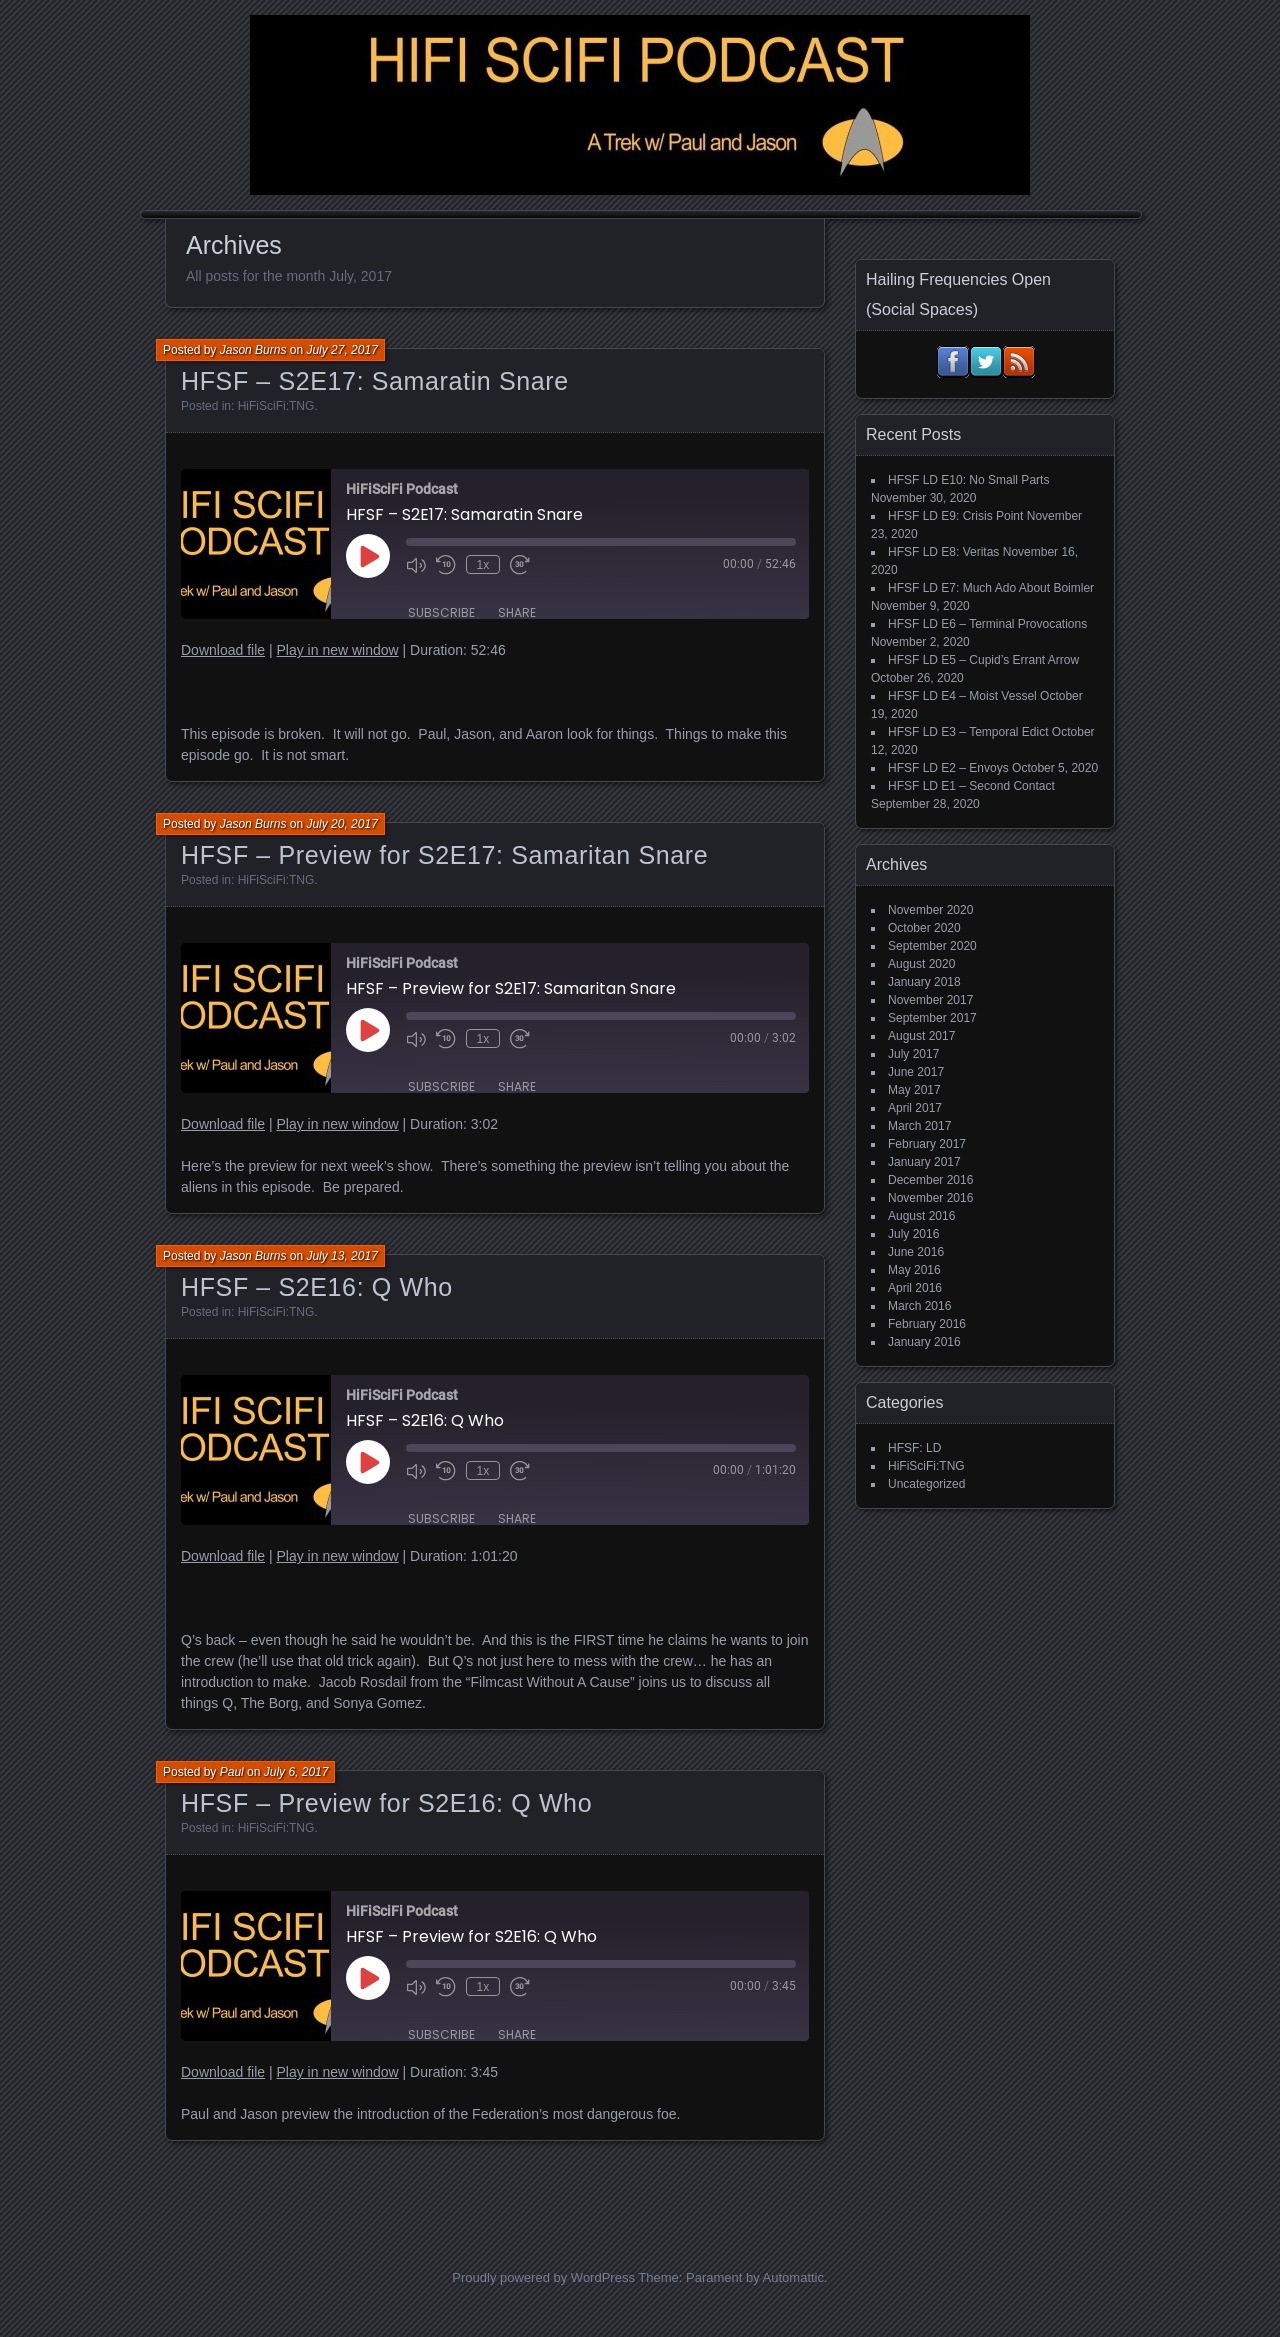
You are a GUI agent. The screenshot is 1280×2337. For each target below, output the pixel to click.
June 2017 (916, 1072)
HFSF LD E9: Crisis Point (955, 516)
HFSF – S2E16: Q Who (317, 1287)
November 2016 (930, 1198)
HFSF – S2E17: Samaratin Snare (375, 381)
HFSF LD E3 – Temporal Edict (968, 732)
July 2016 (913, 1234)
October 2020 (924, 928)
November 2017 (930, 1000)
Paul (232, 1772)
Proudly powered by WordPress (543, 2277)
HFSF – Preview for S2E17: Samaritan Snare (444, 855)
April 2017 (915, 1108)
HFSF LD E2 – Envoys (948, 768)
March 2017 (919, 1126)
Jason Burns (253, 350)
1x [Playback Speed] (482, 565)
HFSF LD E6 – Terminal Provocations (987, 624)
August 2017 (921, 1036)
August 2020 (921, 964)
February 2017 (927, 1144)
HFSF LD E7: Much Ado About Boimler (991, 588)
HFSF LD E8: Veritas (943, 552)
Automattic (793, 2277)
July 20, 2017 (341, 824)
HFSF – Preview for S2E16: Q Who (386, 1803)
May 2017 (914, 1090)
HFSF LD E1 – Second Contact (971, 786)
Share (517, 612)
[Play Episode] (368, 556)
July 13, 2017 (341, 1256)
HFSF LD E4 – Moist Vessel (962, 696)
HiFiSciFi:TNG (276, 406)
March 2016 (919, 1306)
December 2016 (930, 1180)
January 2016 (924, 1342)
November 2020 (930, 910)
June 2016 (916, 1252)
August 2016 (921, 1216)
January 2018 (924, 982)
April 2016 (915, 1288)
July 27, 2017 (341, 350)
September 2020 (932, 946)
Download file (223, 650)
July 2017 (913, 1054)
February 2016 (927, 1324)
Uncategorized (926, 1484)
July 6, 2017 (296, 1772)
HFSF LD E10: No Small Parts (968, 480)
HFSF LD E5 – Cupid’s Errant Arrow (983, 660)
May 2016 (914, 1270)
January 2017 (924, 1162)
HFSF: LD (914, 1448)
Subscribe (441, 612)
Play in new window (337, 650)
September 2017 (932, 1018)
